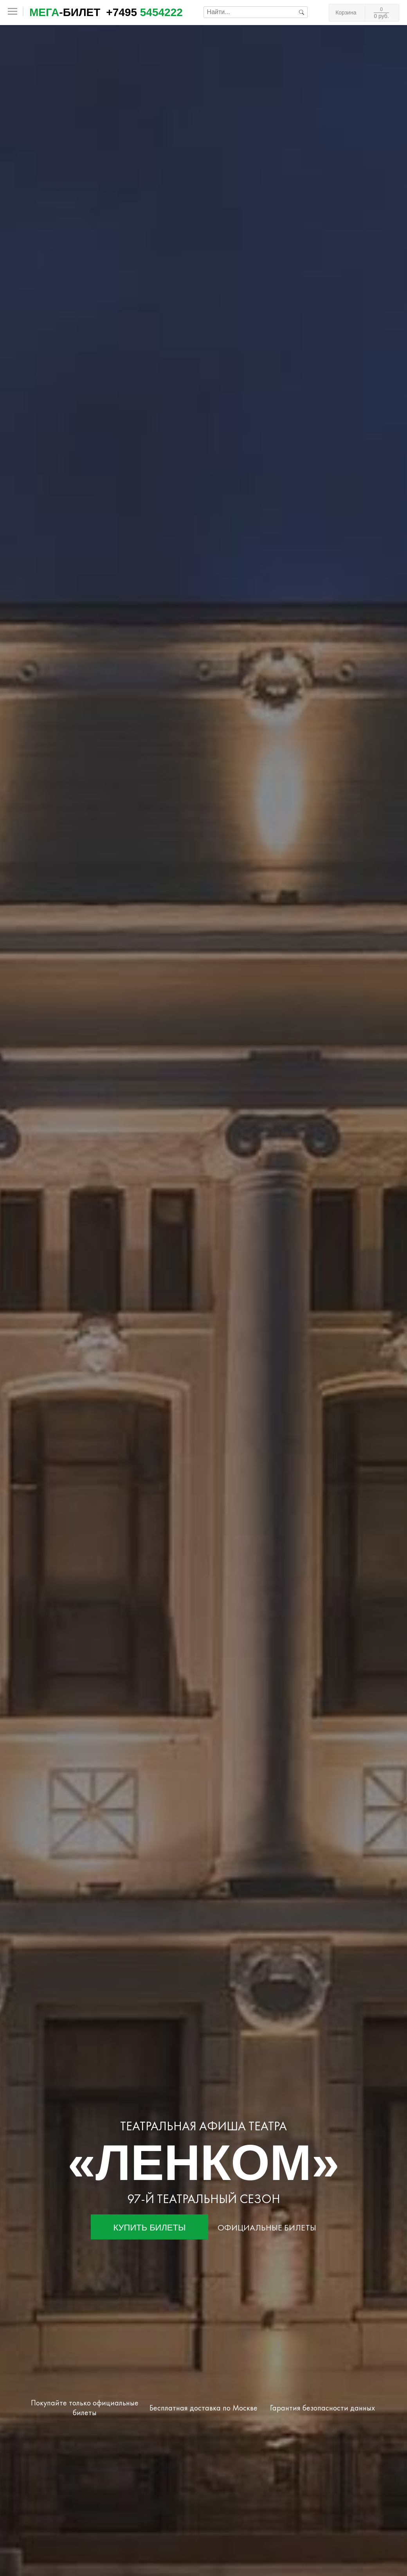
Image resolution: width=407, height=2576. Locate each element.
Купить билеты (149, 2227)
